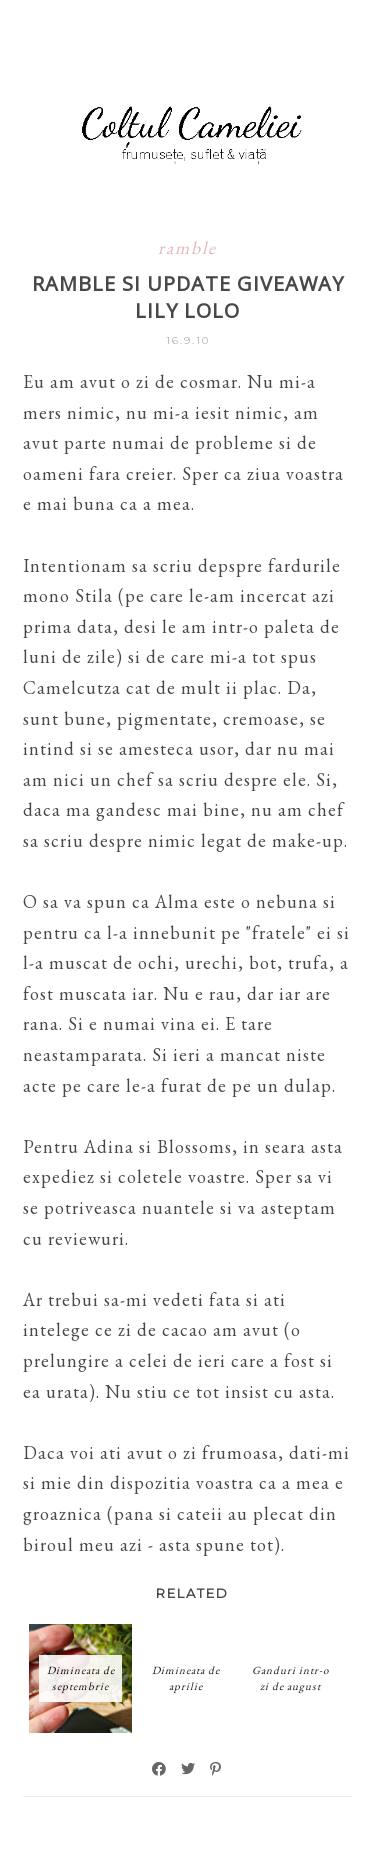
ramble (187, 247)
